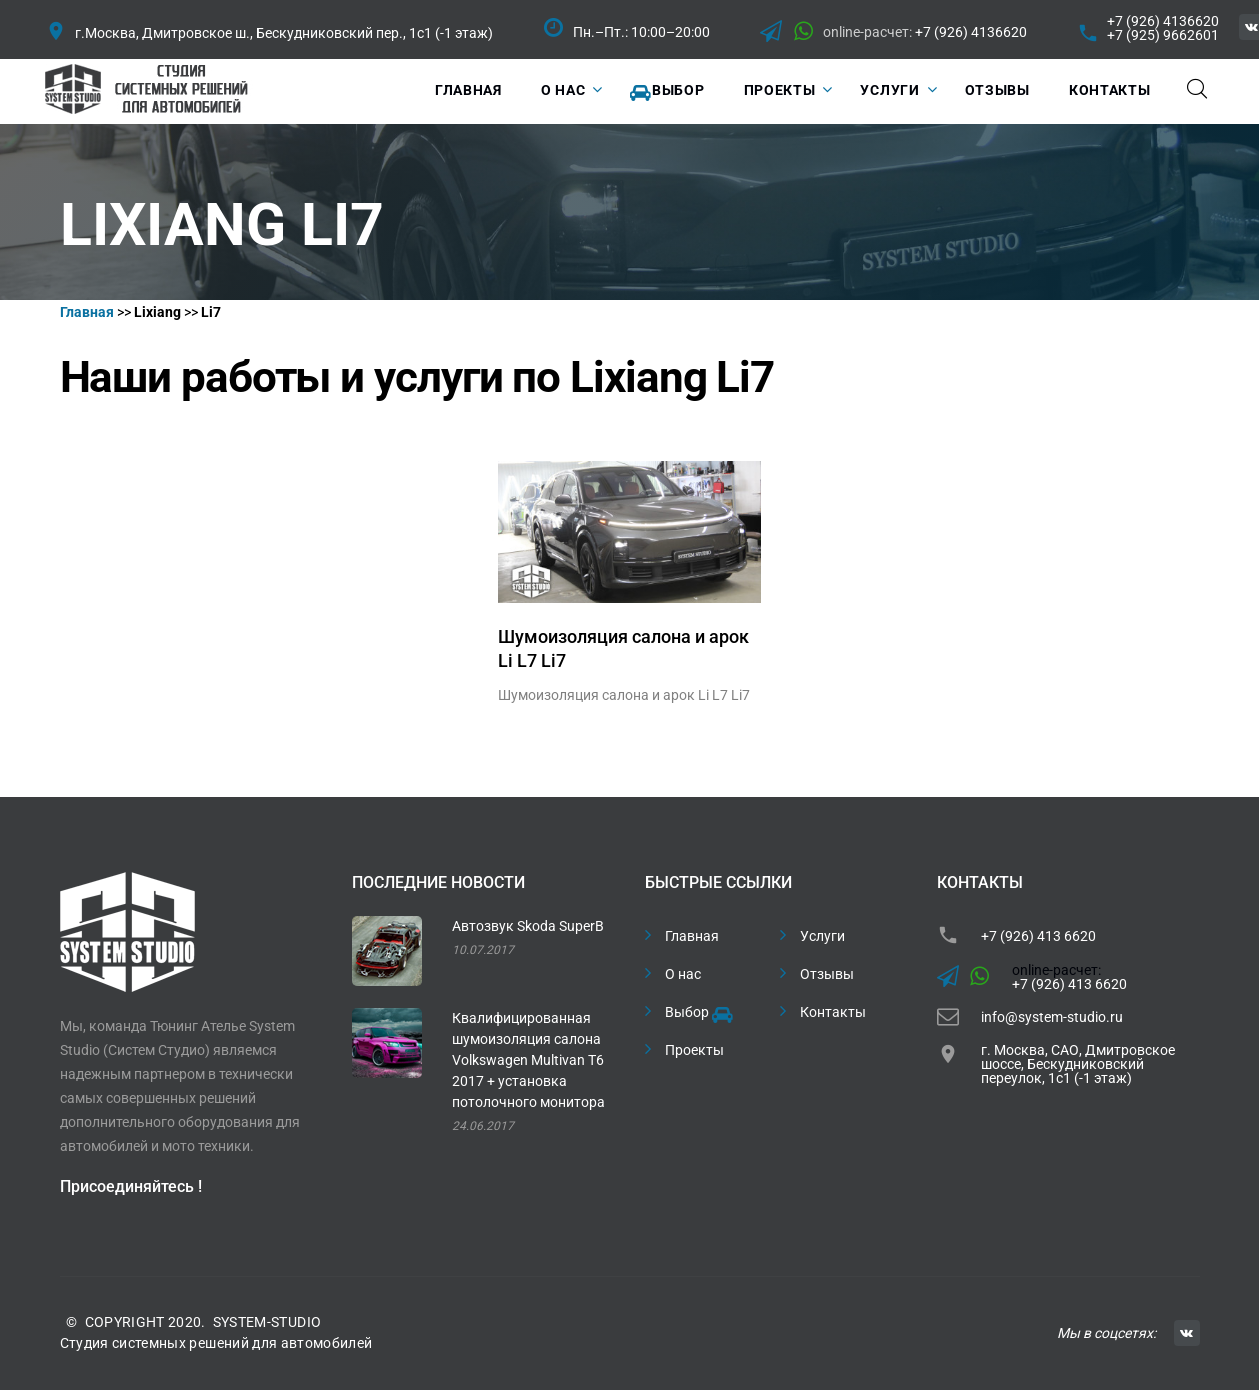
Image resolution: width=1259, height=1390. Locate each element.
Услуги (889, 90)
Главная (468, 90)
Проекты (780, 90)
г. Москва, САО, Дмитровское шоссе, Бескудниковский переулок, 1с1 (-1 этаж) (1078, 1064)
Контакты (1110, 90)
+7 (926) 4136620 (971, 32)
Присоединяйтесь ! (131, 1186)
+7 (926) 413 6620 (1038, 936)
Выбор (667, 92)
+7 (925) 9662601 (1163, 35)
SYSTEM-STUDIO (267, 1322)
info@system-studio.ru (1052, 1017)
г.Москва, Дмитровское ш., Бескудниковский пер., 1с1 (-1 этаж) (284, 33)
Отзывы (997, 90)
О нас (563, 90)
